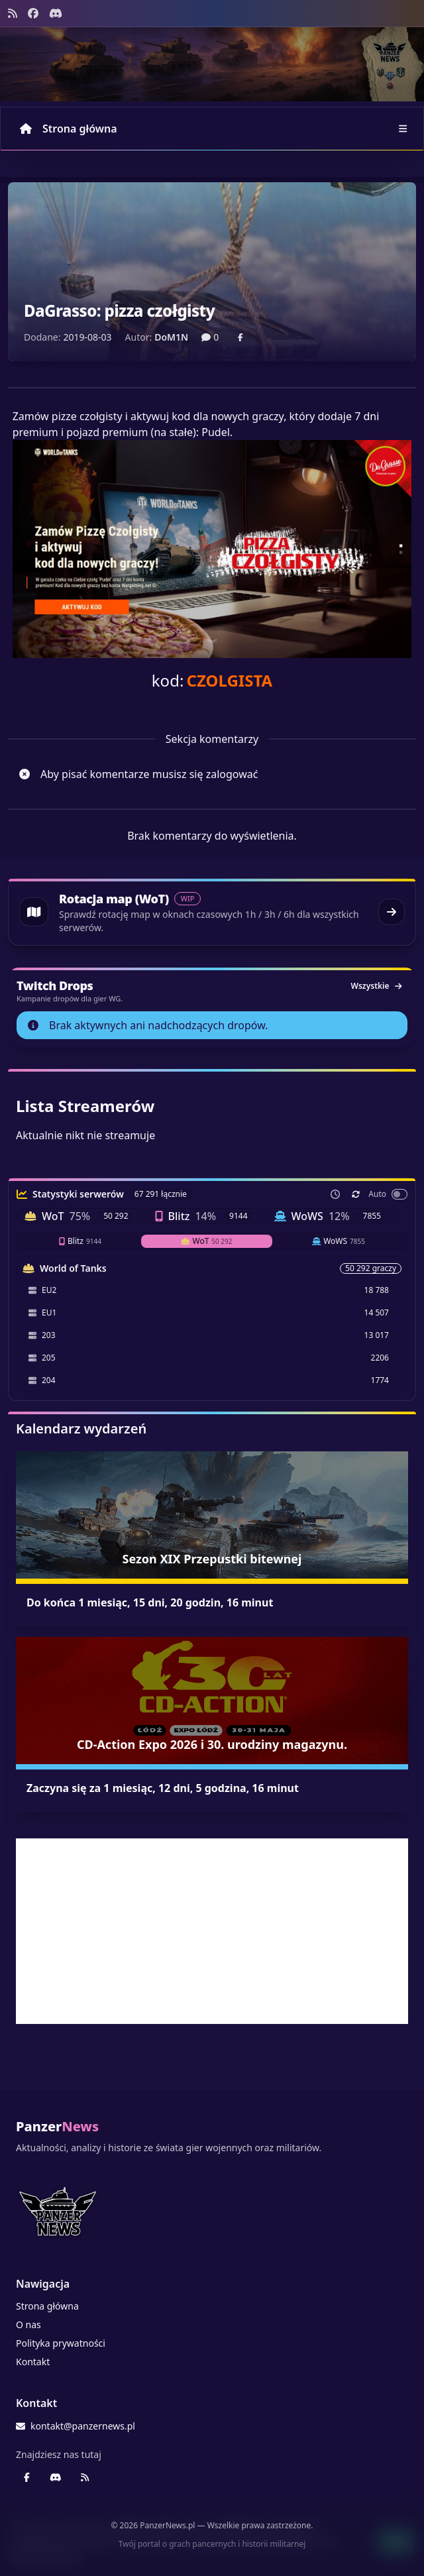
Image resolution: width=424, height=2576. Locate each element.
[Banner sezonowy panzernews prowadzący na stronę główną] (212, 64)
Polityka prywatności (60, 2343)
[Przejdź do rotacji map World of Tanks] (212, 912)
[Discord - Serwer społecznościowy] (55, 13)
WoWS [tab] (338, 1241)
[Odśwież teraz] (356, 1194)
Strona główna (68, 128)
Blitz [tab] (80, 1241)
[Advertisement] (212, 1931)
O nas (28, 2324)
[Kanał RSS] (12, 13)
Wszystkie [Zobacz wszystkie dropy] (376, 985)
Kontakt (33, 2361)
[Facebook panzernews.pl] (33, 13)
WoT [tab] (207, 1241)
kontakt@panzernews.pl (75, 2426)
